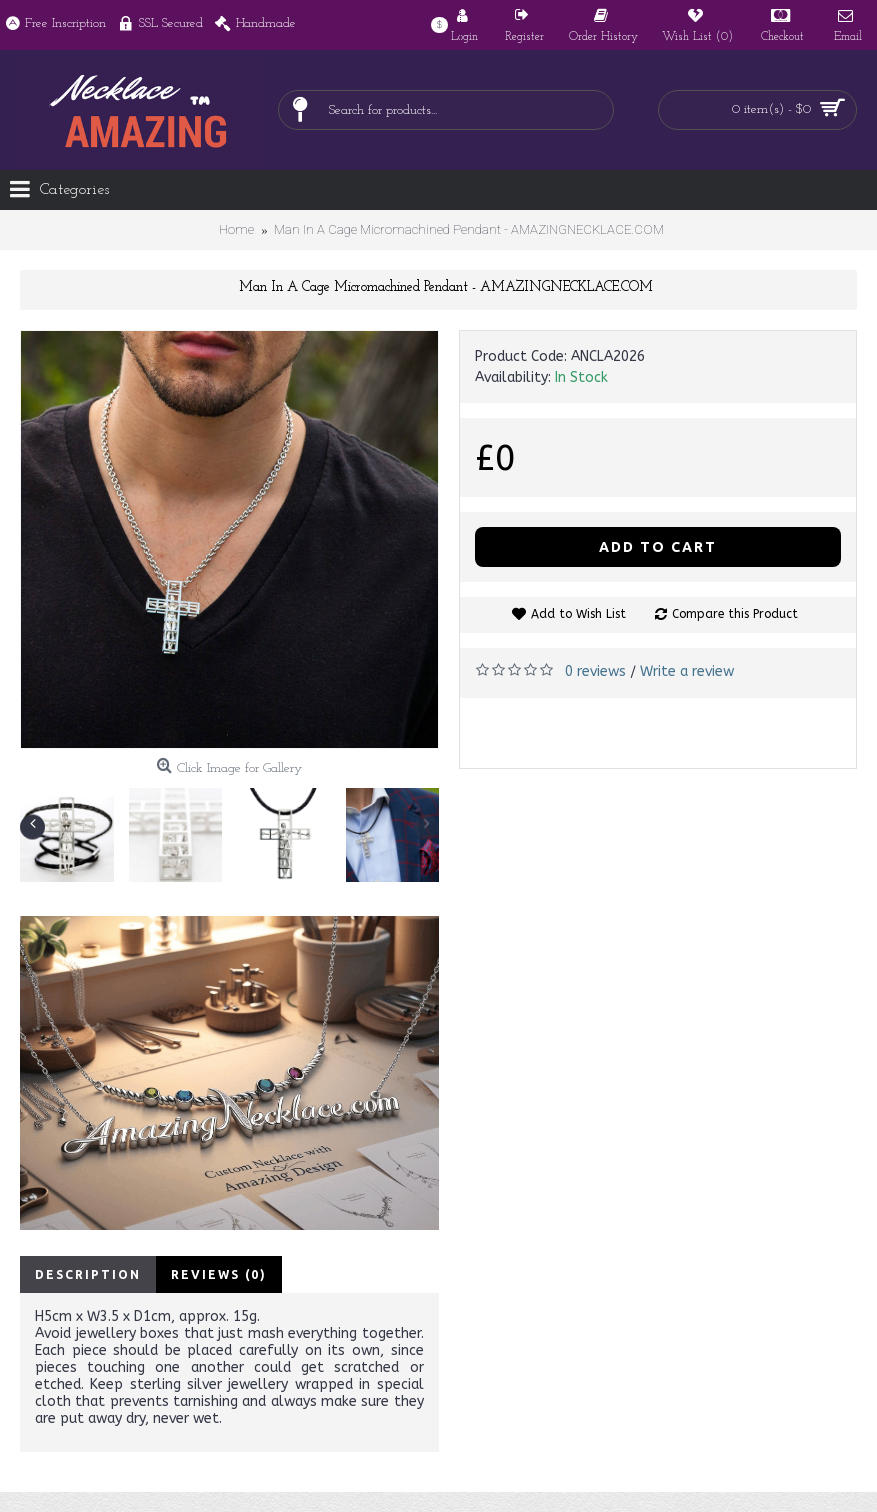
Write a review (687, 671)
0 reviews (595, 671)
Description (88, 1274)
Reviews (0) (219, 1274)
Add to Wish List (578, 614)
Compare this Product (735, 614)
